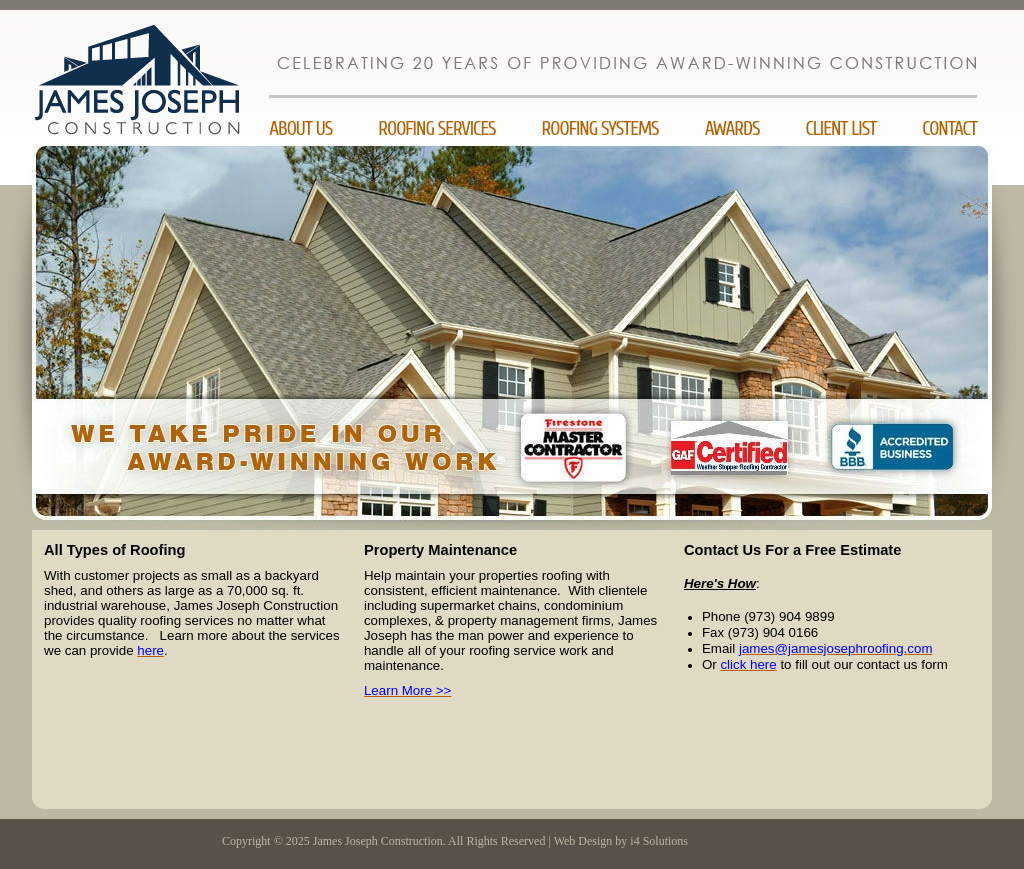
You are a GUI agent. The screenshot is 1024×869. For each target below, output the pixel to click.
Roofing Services (436, 129)
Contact (949, 129)
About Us (300, 129)
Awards (732, 129)
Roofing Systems (600, 129)
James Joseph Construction (159, 118)
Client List (840, 129)
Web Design (583, 841)
